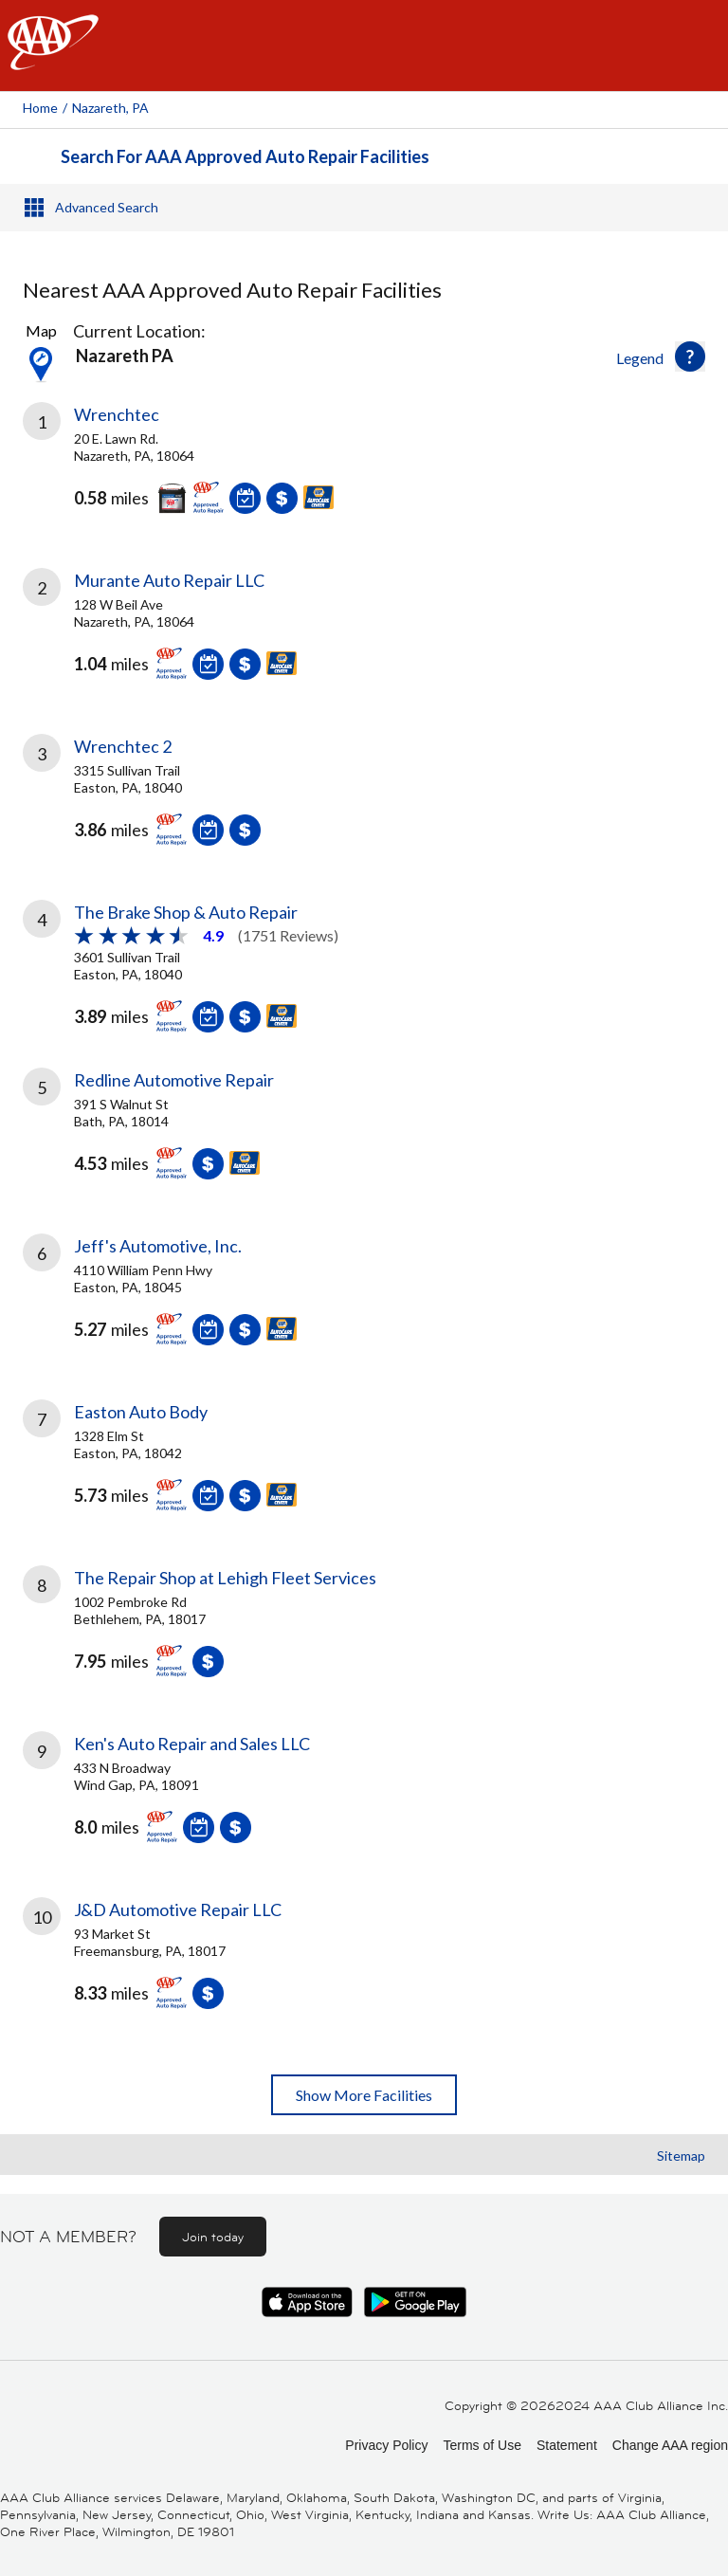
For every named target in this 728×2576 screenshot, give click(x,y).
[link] (364, 472)
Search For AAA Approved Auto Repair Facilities (245, 156)
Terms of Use (481, 2445)
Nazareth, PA (110, 108)
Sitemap (681, 2155)
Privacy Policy (386, 2445)
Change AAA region (670, 2445)
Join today (213, 2236)
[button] (690, 356)
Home (40, 108)
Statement (567, 2445)
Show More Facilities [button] (364, 2095)
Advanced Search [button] (106, 207)
